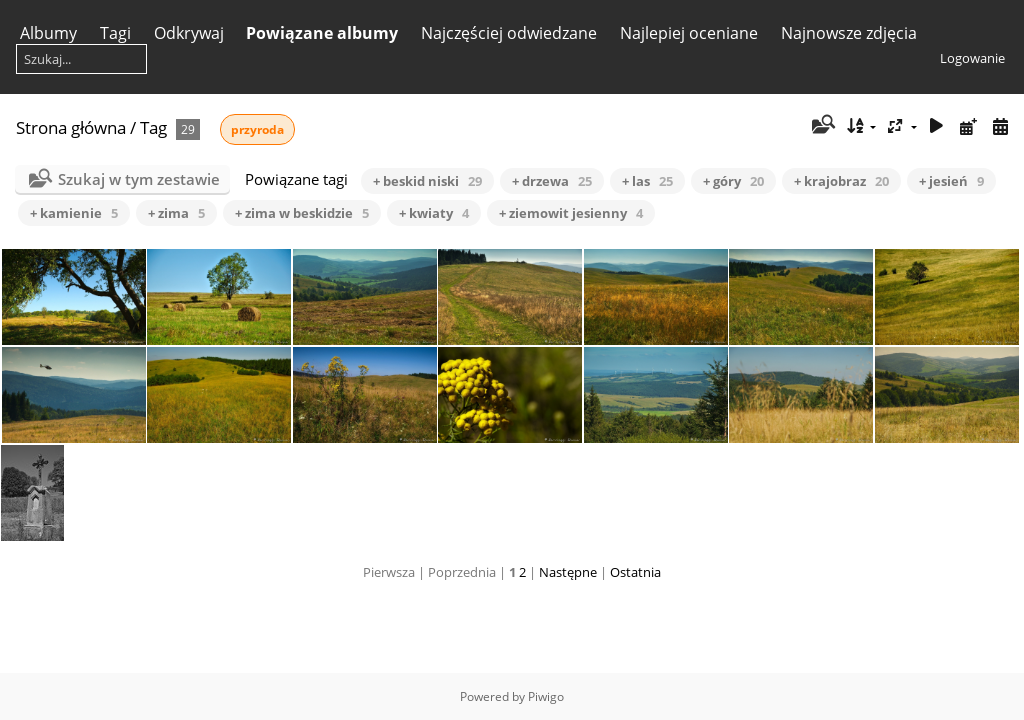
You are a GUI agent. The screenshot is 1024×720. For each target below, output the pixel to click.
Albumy (48, 33)
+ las (647, 181)
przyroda (257, 129)
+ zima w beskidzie (302, 213)
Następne (568, 572)
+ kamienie (74, 213)
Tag (153, 127)
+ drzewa (552, 181)
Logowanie (972, 58)
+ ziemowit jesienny (571, 213)
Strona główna (71, 127)
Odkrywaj (189, 33)
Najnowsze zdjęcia (849, 33)
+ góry (733, 181)
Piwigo (546, 696)
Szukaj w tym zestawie (139, 179)
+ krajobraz (841, 181)
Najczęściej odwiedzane (509, 33)
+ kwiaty (434, 213)
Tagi (115, 33)
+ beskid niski (427, 181)
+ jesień (951, 181)
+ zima (176, 213)
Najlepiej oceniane (689, 33)
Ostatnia (635, 572)
